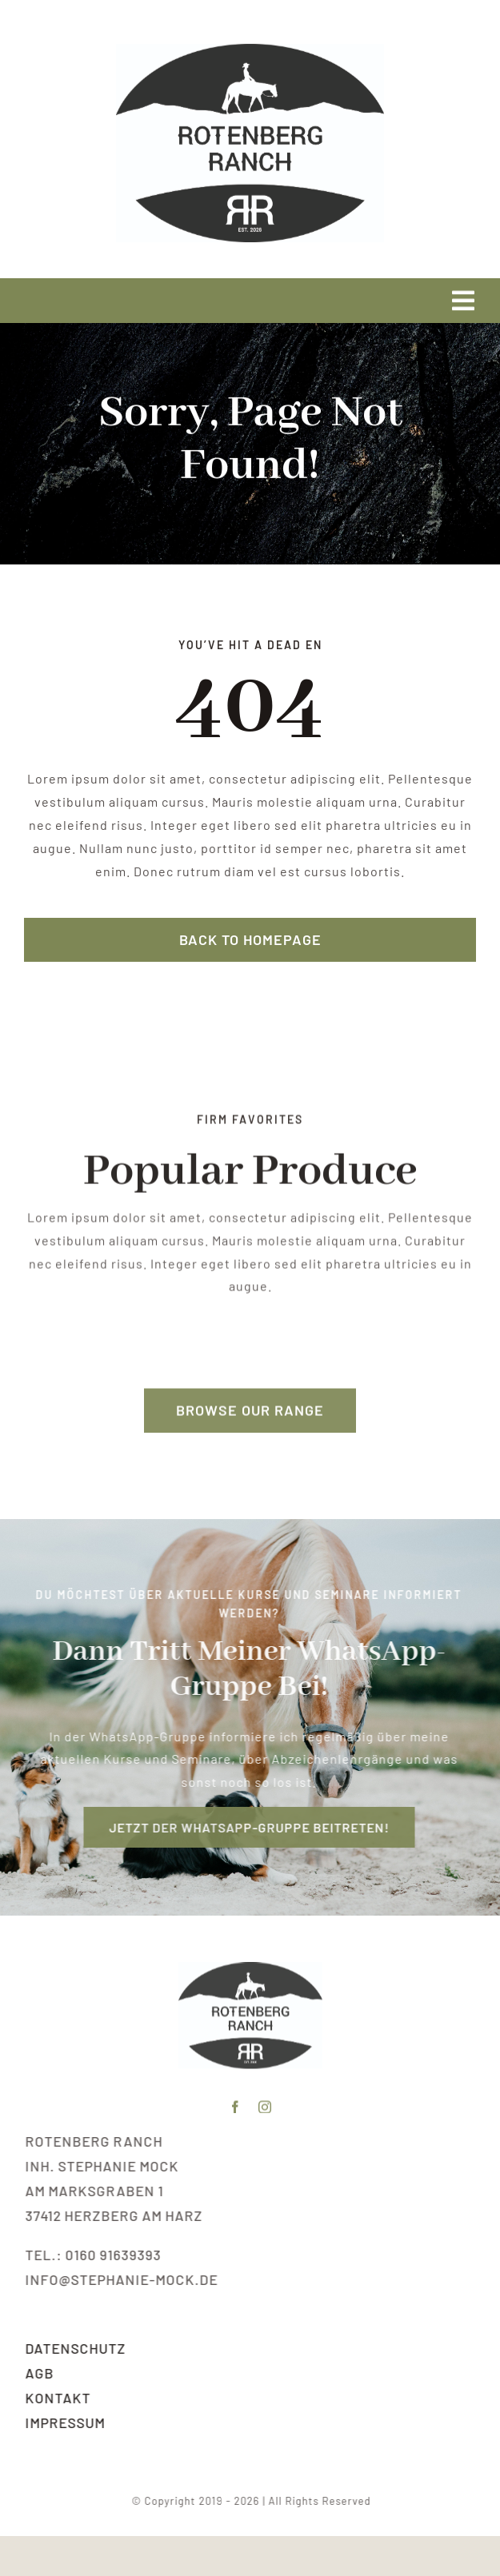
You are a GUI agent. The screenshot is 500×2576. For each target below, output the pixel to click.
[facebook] (235, 2105)
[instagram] (265, 2105)
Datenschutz (76, 2348)
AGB (40, 2373)
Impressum (66, 2422)
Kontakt (59, 2398)
